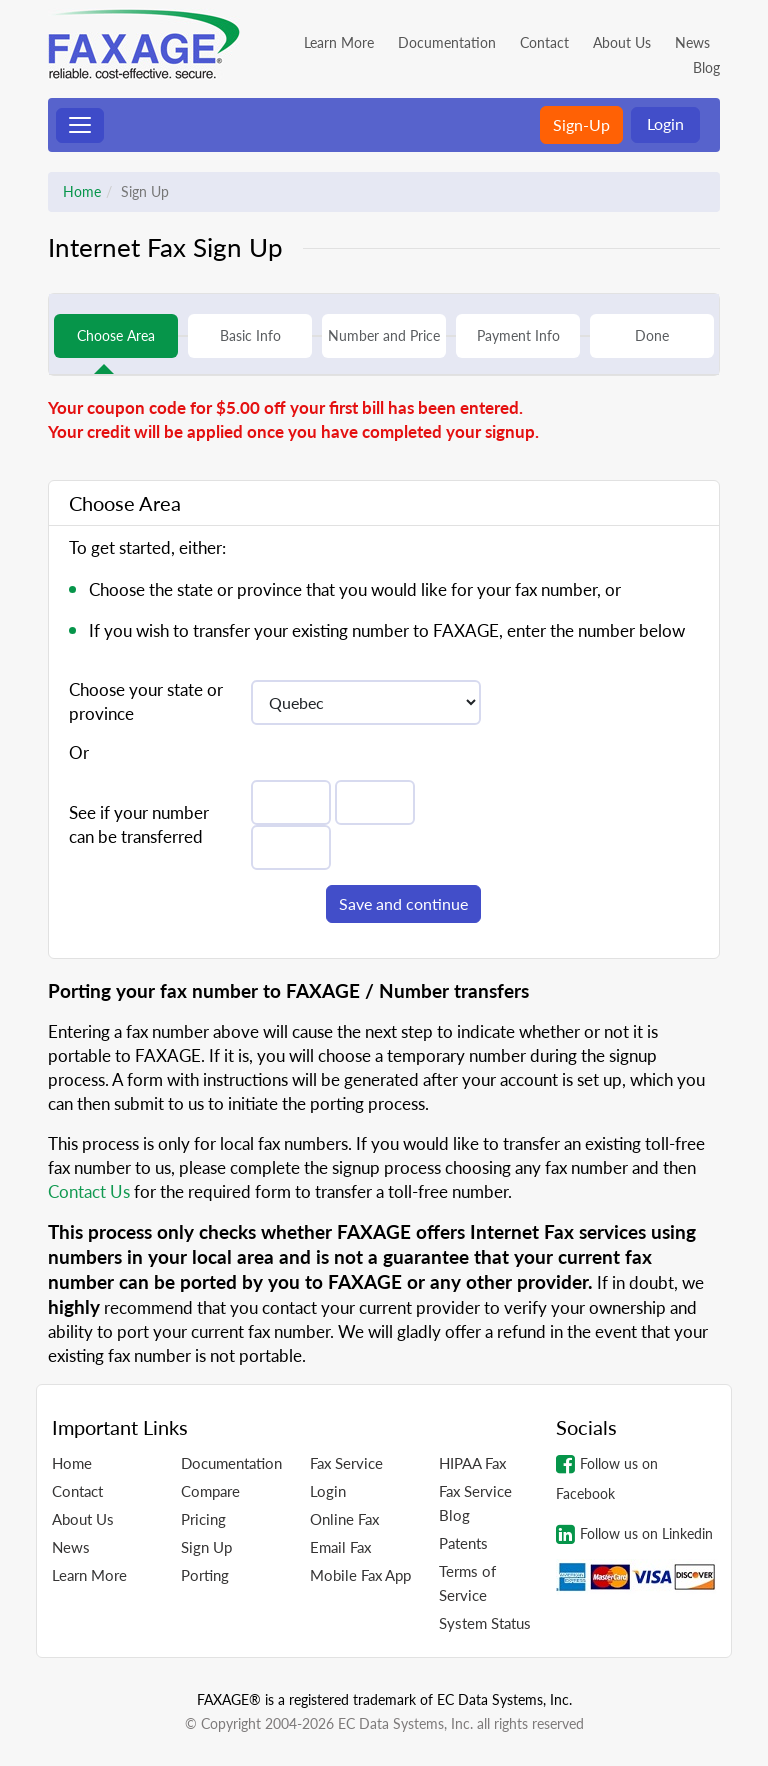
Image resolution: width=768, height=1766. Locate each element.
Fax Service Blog (475, 1503)
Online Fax (344, 1519)
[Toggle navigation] (80, 125)
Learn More (339, 42)
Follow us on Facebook (607, 1477)
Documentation (447, 42)
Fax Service (346, 1463)
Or (79, 752)
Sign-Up (581, 124)
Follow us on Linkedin (634, 1534)
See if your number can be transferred (139, 824)
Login (665, 123)
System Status (485, 1623)
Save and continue (403, 903)
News (692, 42)
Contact (544, 42)
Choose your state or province (146, 701)
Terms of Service (467, 1583)
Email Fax (340, 1547)
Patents (463, 1543)
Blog (706, 67)
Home (82, 191)
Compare (210, 1491)
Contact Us (89, 1191)
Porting (205, 1575)
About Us (622, 42)
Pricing (203, 1519)
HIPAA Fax (472, 1463)
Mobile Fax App (360, 1575)
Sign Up (206, 1547)
